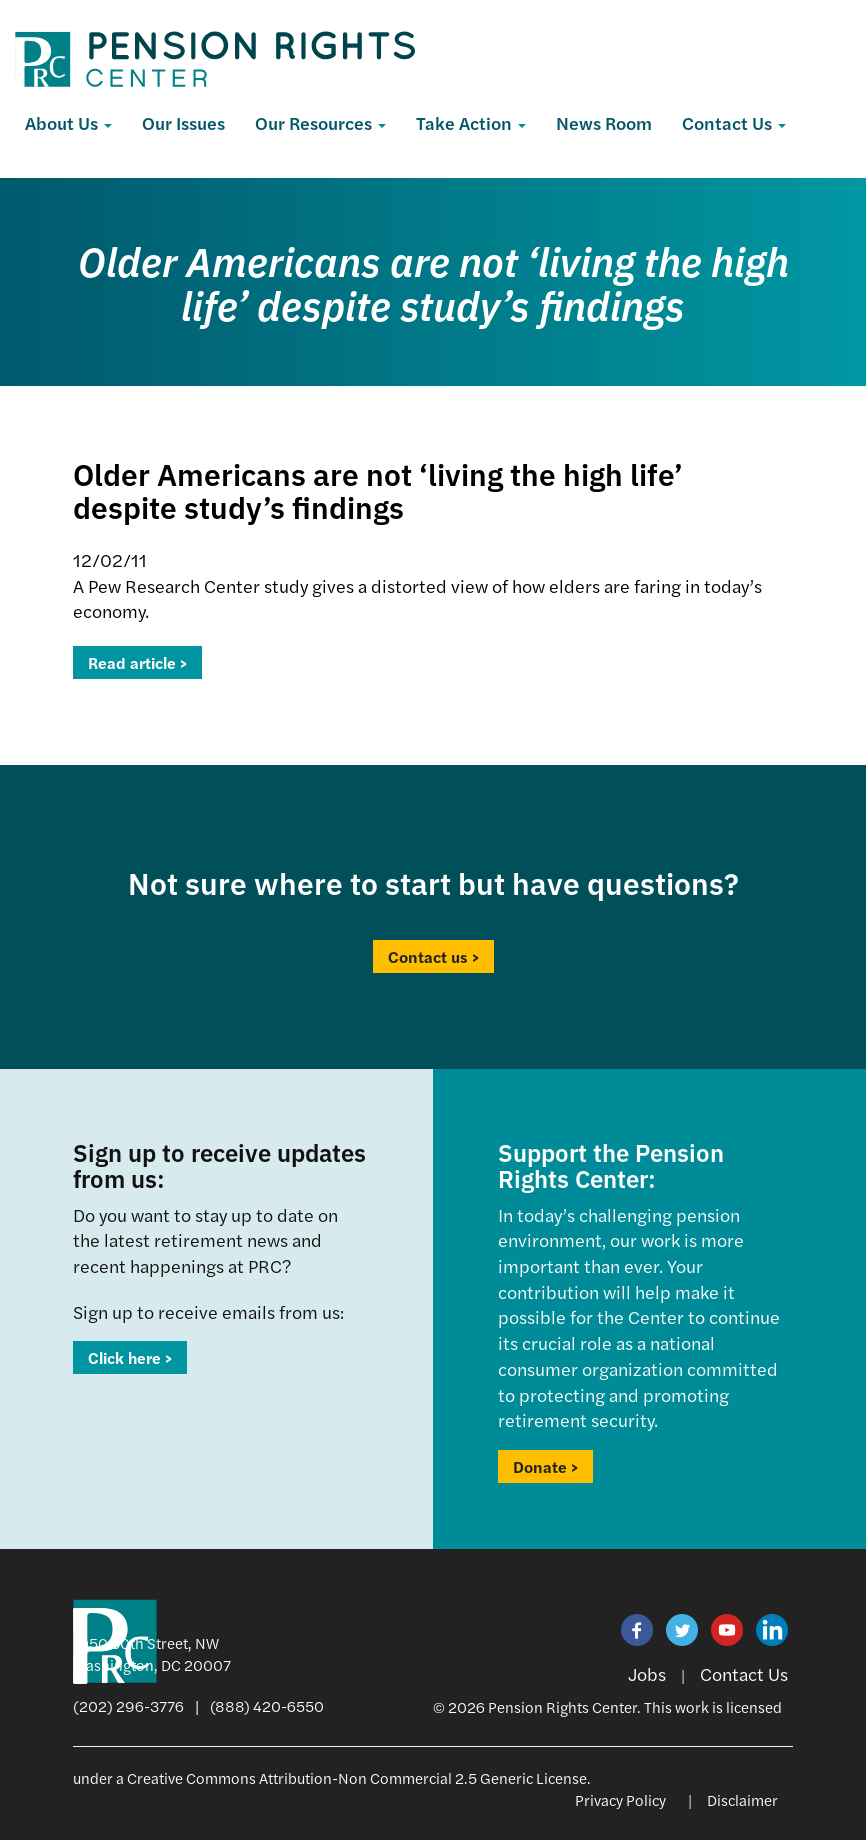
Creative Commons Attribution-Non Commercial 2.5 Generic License (357, 1777)
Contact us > (433, 956)
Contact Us (734, 122)
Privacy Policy (620, 1799)
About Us (68, 122)
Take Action (471, 122)
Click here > (130, 1357)
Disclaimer (742, 1799)
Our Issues (183, 122)
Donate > (545, 1466)
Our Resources (320, 122)
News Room (604, 122)
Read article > (137, 662)
